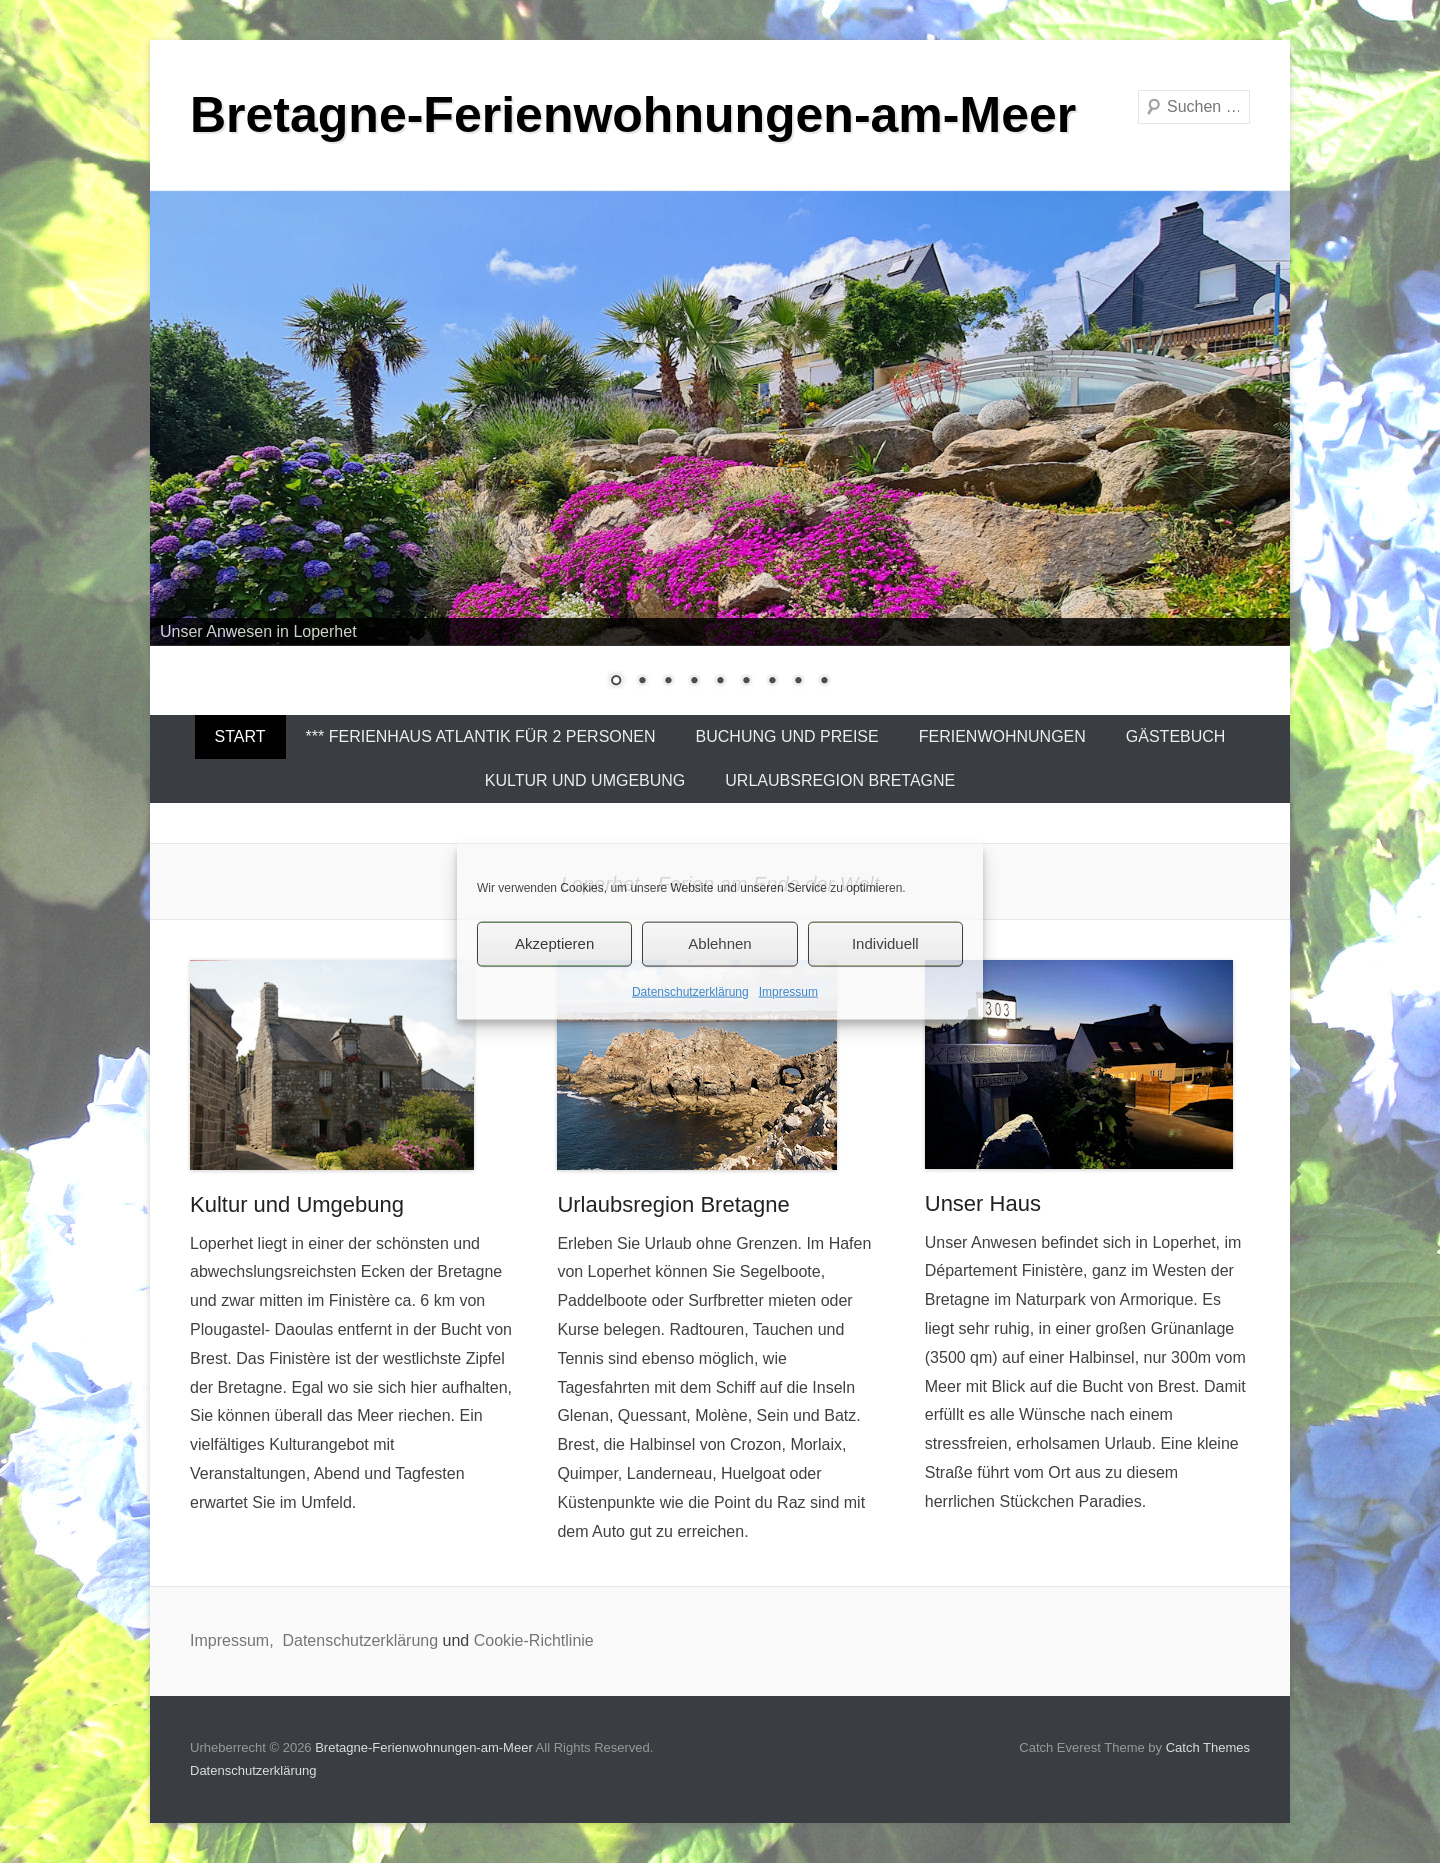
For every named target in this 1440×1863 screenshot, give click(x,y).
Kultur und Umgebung (585, 780)
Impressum (788, 991)
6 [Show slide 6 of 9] (746, 682)
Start (240, 736)
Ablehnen (719, 943)
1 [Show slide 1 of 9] (616, 682)
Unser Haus (983, 1203)
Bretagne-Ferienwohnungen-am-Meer (633, 115)
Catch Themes (1208, 1747)
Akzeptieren (554, 943)
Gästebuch (1176, 736)
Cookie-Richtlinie (534, 1640)
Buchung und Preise (787, 736)
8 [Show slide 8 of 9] (798, 682)
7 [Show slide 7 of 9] (772, 682)
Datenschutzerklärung (690, 991)
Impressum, (234, 1640)
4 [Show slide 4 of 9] (694, 682)
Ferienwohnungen (1002, 736)
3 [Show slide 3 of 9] (668, 682)
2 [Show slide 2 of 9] (642, 682)
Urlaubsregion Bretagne (840, 780)
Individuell (885, 943)
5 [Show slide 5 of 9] (720, 682)
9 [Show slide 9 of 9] (824, 682)
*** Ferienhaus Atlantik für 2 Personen (481, 736)
